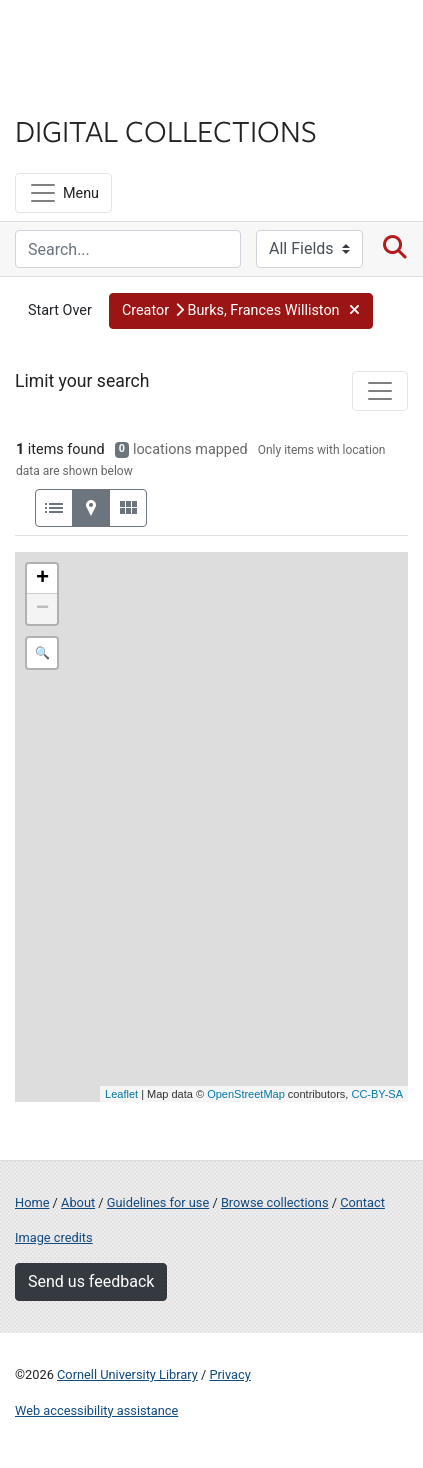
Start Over (60, 310)
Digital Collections (166, 130)
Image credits (54, 1237)
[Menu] (63, 193)
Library (75, 91)
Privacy (229, 1374)
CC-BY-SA (377, 1094)
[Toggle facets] (380, 391)
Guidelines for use (158, 1202)
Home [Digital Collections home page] (32, 1202)
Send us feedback (91, 1281)
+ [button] (42, 579)
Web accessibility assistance (96, 1410)
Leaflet (121, 1094)
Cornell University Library (127, 1374)
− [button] (42, 609)
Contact (362, 1202)
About (78, 1202)
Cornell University (115, 38)
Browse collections (275, 1202)
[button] (241, 311)
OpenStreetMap (246, 1094)
